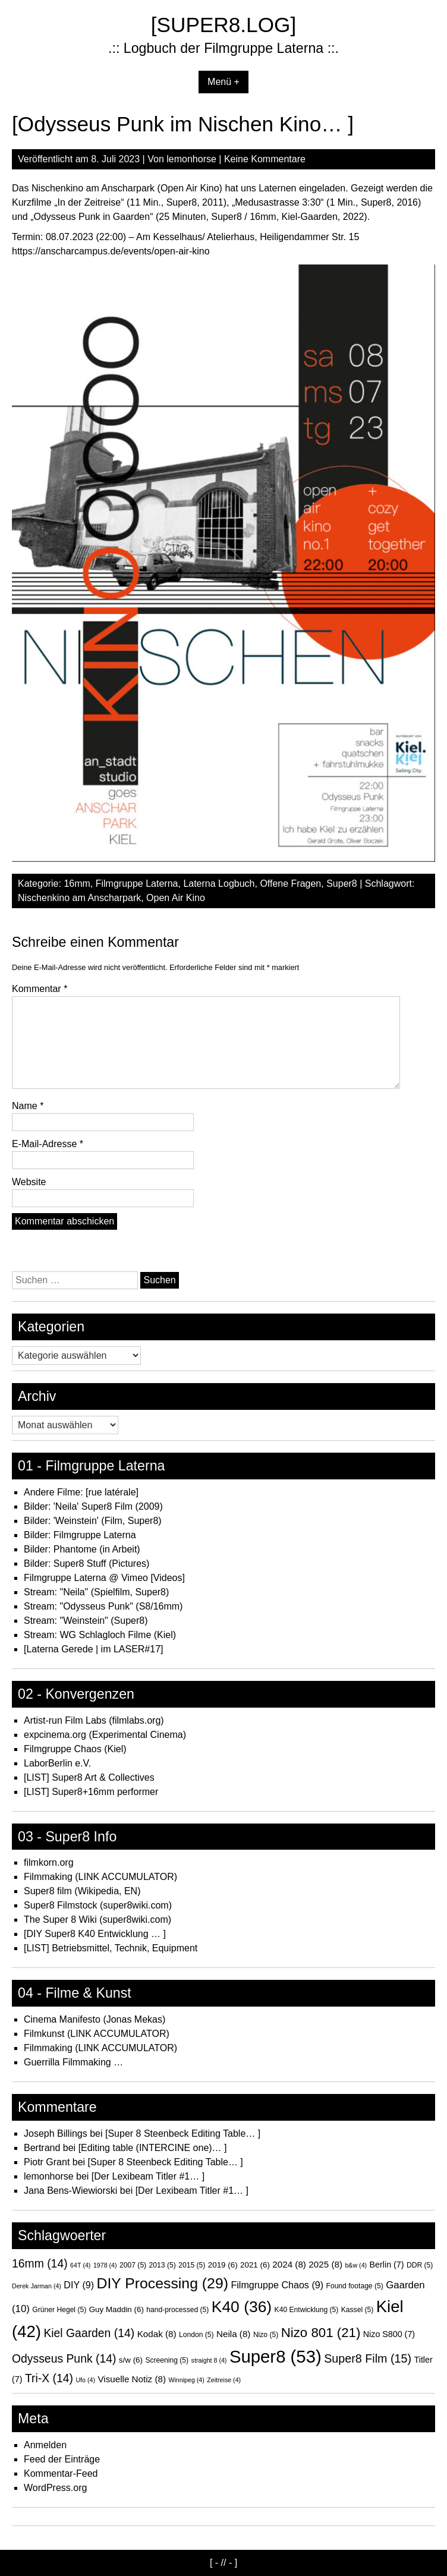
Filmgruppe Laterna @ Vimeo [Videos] (104, 1578)
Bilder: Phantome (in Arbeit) (82, 1549)
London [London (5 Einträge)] (196, 2335)
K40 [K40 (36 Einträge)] (242, 2307)
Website (29, 1182)
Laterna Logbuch (218, 883)
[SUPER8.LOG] (223, 24)
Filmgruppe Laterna (137, 883)
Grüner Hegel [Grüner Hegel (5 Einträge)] (59, 2310)
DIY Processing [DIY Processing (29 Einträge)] (162, 2283)
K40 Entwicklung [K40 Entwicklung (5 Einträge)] (307, 2310)
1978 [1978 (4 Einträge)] (105, 2265)
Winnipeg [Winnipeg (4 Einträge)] (186, 2379)
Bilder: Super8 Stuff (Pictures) (86, 1563)
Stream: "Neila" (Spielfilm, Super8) (96, 1592)
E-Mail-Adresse (47, 1144)
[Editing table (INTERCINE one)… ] (152, 2148)
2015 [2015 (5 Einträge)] (191, 2265)
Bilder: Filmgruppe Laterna (80, 1535)
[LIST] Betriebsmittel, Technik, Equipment (110, 1948)
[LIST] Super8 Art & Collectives (89, 1777)
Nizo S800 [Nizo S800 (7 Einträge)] (389, 2334)
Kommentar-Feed (61, 2473)
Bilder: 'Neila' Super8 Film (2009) (93, 1506)
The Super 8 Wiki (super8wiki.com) (97, 1919)
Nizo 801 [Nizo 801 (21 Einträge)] (321, 2332)
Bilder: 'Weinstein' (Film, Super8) (93, 1521)
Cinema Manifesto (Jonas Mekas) (94, 2019)
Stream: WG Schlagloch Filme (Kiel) (100, 1635)
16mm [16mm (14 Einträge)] (40, 2263)
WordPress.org (55, 2488)
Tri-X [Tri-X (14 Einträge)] (49, 2378)
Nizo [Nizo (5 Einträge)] (265, 2335)
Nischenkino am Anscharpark (79, 898)
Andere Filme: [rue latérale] (81, 1492)
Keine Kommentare (265, 159)
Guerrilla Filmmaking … (73, 2062)
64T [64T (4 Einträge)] (80, 2265)
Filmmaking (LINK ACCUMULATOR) (100, 1877)
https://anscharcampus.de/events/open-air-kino (111, 251)
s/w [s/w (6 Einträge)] (131, 2359)
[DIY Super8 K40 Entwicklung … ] (95, 1934)
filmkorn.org (49, 1862)
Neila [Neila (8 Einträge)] (233, 2334)
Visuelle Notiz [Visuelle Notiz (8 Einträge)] (131, 2379)
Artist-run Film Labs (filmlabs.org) (94, 1720)
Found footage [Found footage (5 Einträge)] (354, 2286)
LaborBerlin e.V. (57, 1763)
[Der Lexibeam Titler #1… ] (148, 2176)
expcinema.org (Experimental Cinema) (105, 1735)
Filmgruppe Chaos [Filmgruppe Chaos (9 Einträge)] (277, 2284)
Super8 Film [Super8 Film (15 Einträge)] (367, 2358)
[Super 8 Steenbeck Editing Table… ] (182, 2133)
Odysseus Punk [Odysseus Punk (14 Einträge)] (64, 2358)
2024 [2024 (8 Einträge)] (289, 2264)
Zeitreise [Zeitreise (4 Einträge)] (224, 2379)
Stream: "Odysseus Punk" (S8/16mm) (103, 1606)
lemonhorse (191, 159)
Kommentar (39, 989)
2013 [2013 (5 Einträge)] (162, 2265)
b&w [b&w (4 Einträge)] (356, 2265)
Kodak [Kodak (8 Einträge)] (157, 2334)
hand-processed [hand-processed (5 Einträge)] (177, 2310)
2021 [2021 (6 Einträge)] (255, 2264)
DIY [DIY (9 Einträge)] (79, 2284)
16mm (77, 883)
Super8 (341, 883)
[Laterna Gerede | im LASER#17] (93, 1649)
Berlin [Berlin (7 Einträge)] (387, 2264)
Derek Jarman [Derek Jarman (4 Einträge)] (36, 2286)
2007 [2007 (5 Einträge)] (132, 2265)
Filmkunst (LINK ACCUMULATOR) (96, 2034)
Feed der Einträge (62, 2459)
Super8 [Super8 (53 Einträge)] (275, 2356)
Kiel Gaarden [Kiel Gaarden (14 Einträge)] (88, 2332)
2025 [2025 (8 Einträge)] (325, 2264)
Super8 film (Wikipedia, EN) (82, 1891)
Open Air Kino (175, 898)
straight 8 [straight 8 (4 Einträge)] (209, 2360)
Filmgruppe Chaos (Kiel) (75, 1749)
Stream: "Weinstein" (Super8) (85, 1620)
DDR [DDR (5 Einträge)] (420, 2265)
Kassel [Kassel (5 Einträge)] (357, 2310)
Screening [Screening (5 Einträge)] (166, 2360)
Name (27, 1106)
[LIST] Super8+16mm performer (91, 1792)
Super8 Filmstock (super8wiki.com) (98, 1905)
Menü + (223, 82)
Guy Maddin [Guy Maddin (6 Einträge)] (116, 2309)
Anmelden (45, 2445)
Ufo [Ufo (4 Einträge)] (85, 2379)
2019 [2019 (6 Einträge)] (223, 2264)
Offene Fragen (290, 883)
